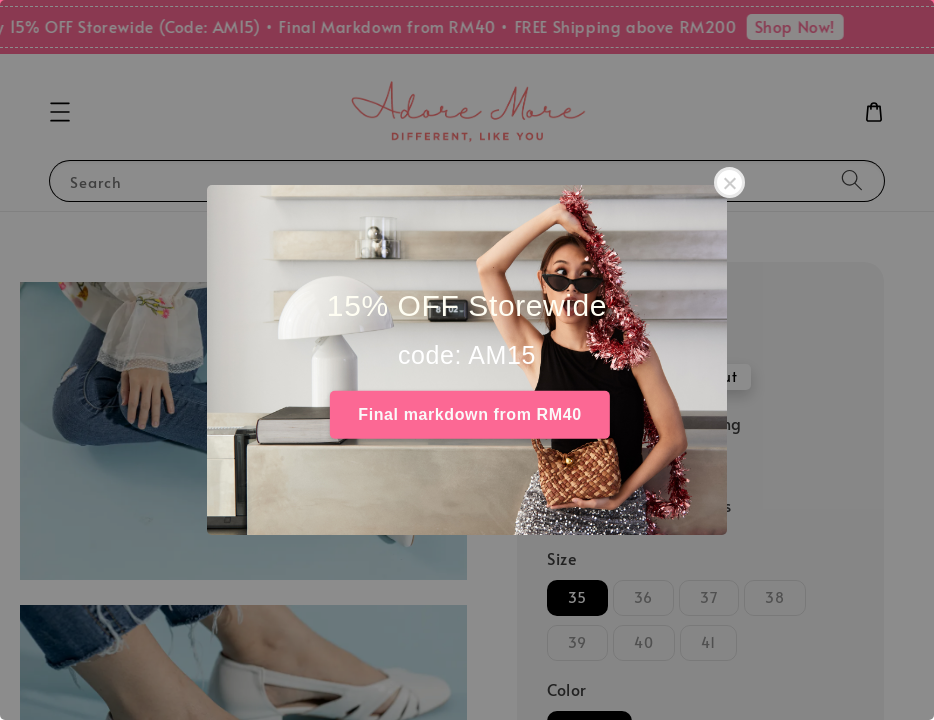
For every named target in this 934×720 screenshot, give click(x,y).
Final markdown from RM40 (469, 414)
